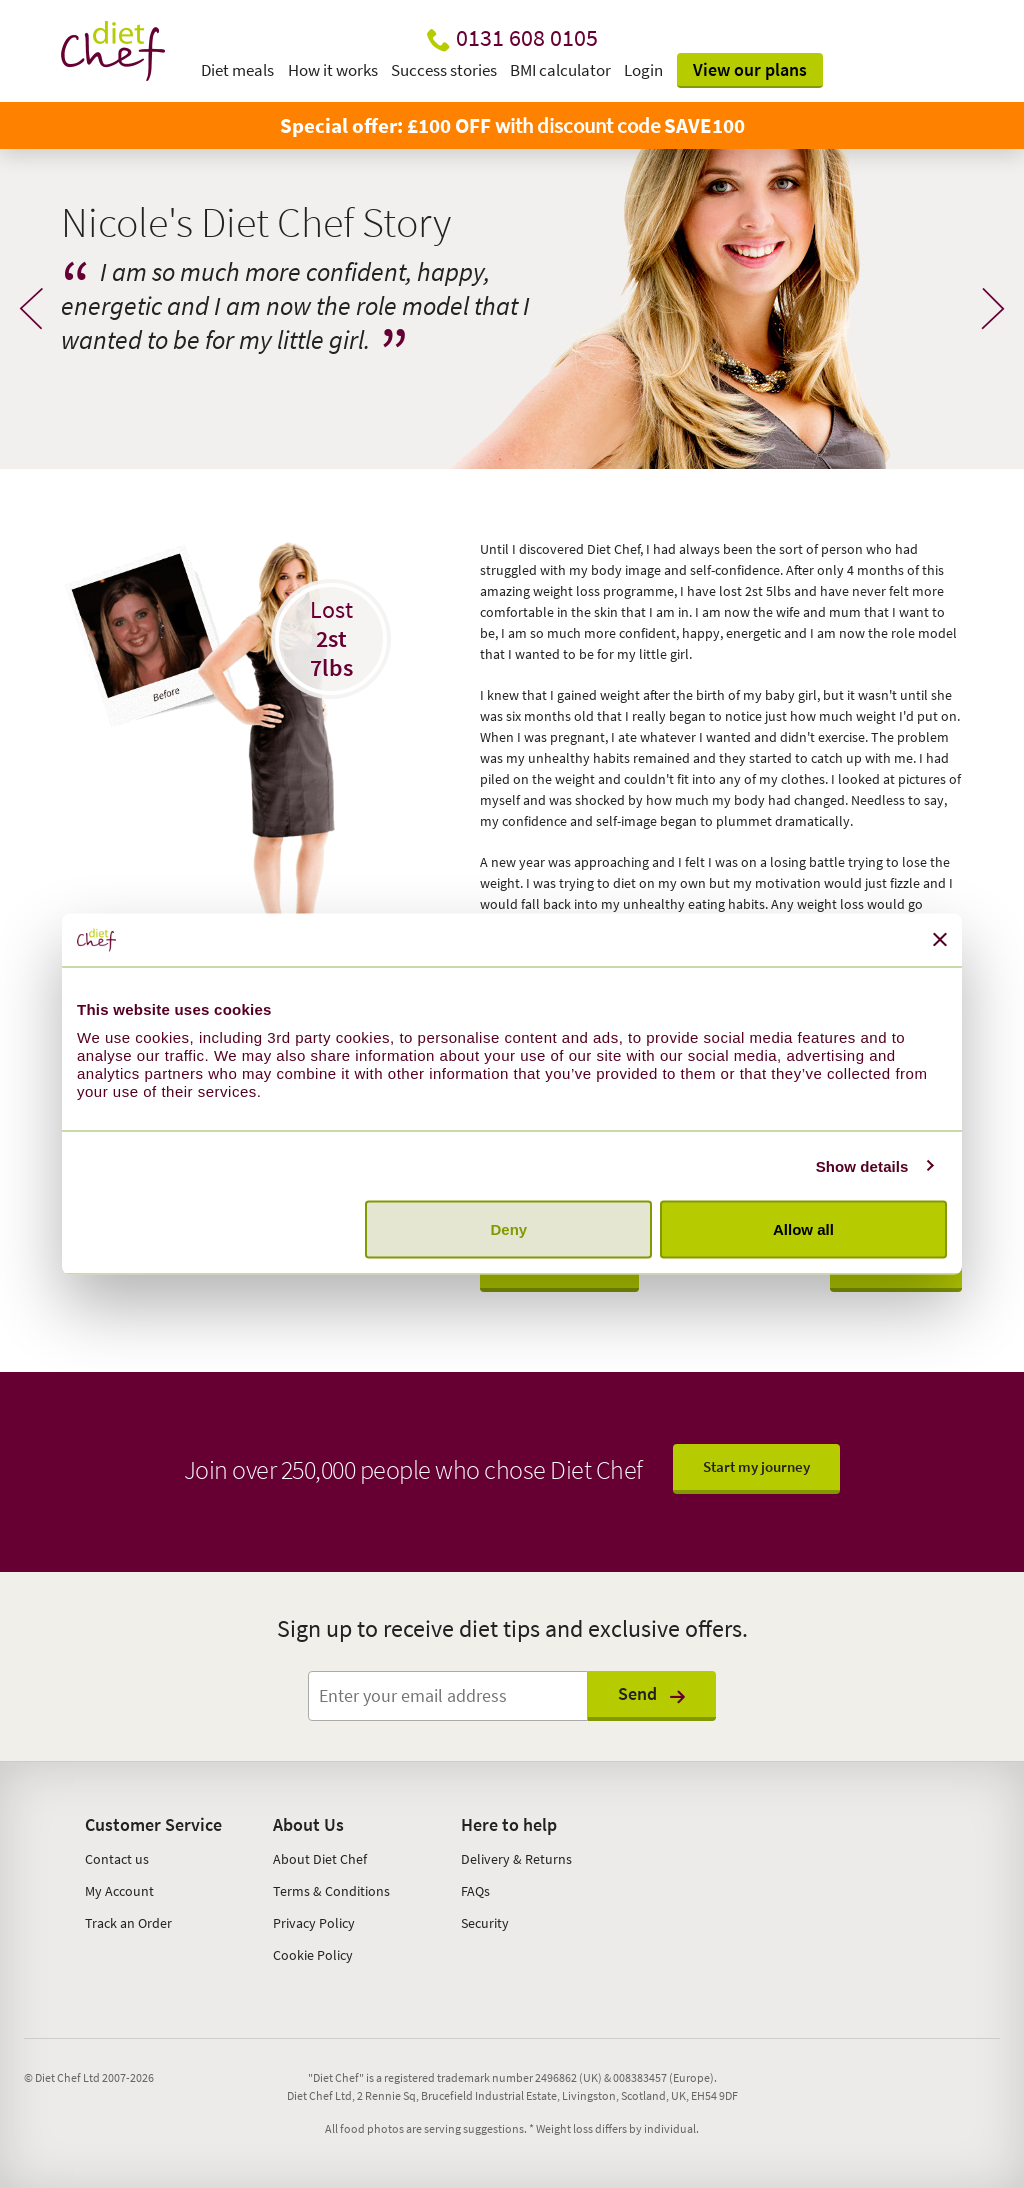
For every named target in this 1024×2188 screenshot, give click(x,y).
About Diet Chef (320, 1859)
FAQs (475, 1891)
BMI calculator (560, 70)
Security (485, 1923)
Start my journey (756, 1466)
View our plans (750, 69)
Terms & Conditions (331, 1891)
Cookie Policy (313, 1955)
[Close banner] (940, 940)
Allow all (803, 1229)
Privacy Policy (314, 1923)
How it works (333, 70)
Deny (509, 1229)
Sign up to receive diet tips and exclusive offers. (512, 1628)
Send (652, 1693)
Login (643, 70)
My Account (119, 1891)
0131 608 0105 (527, 37)
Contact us (117, 1859)
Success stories (444, 70)
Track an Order (128, 1923)
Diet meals (237, 70)
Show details (862, 1165)
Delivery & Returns (516, 1859)
